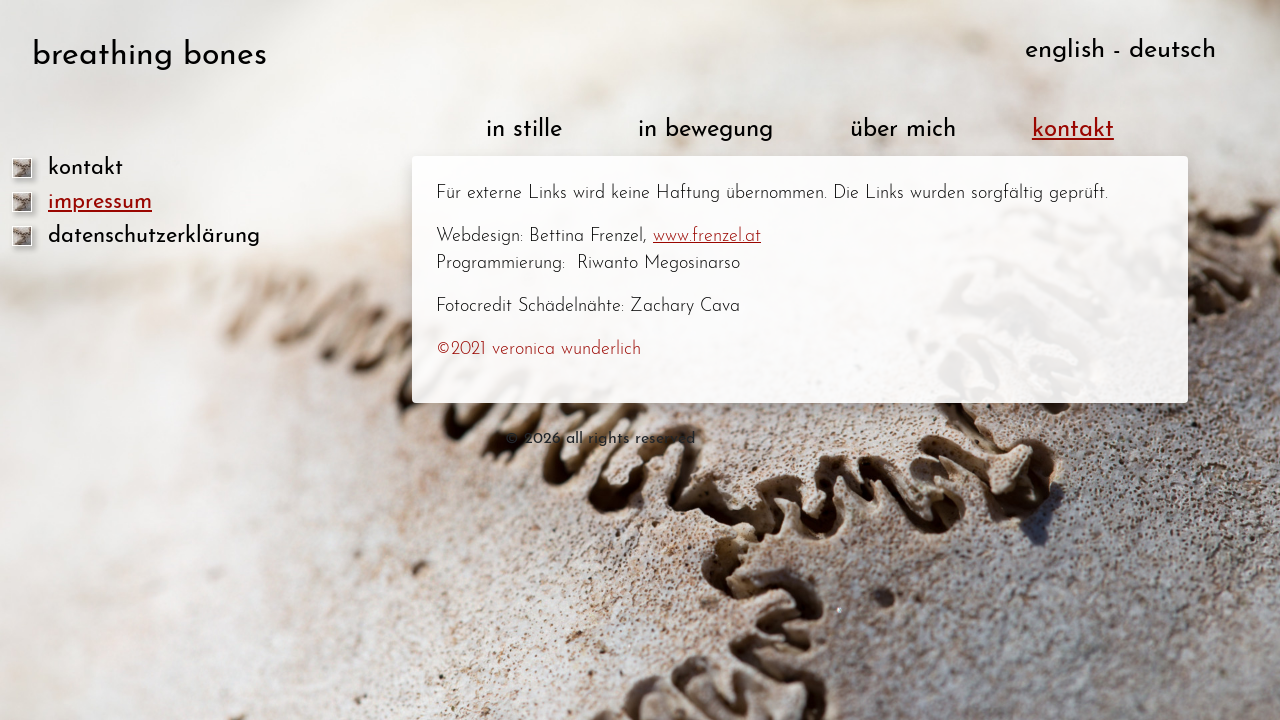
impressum (100, 202)
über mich (903, 130)
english (1065, 50)
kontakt (85, 168)
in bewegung (705, 130)
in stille (524, 130)
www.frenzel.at (707, 236)
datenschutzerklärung (154, 236)
